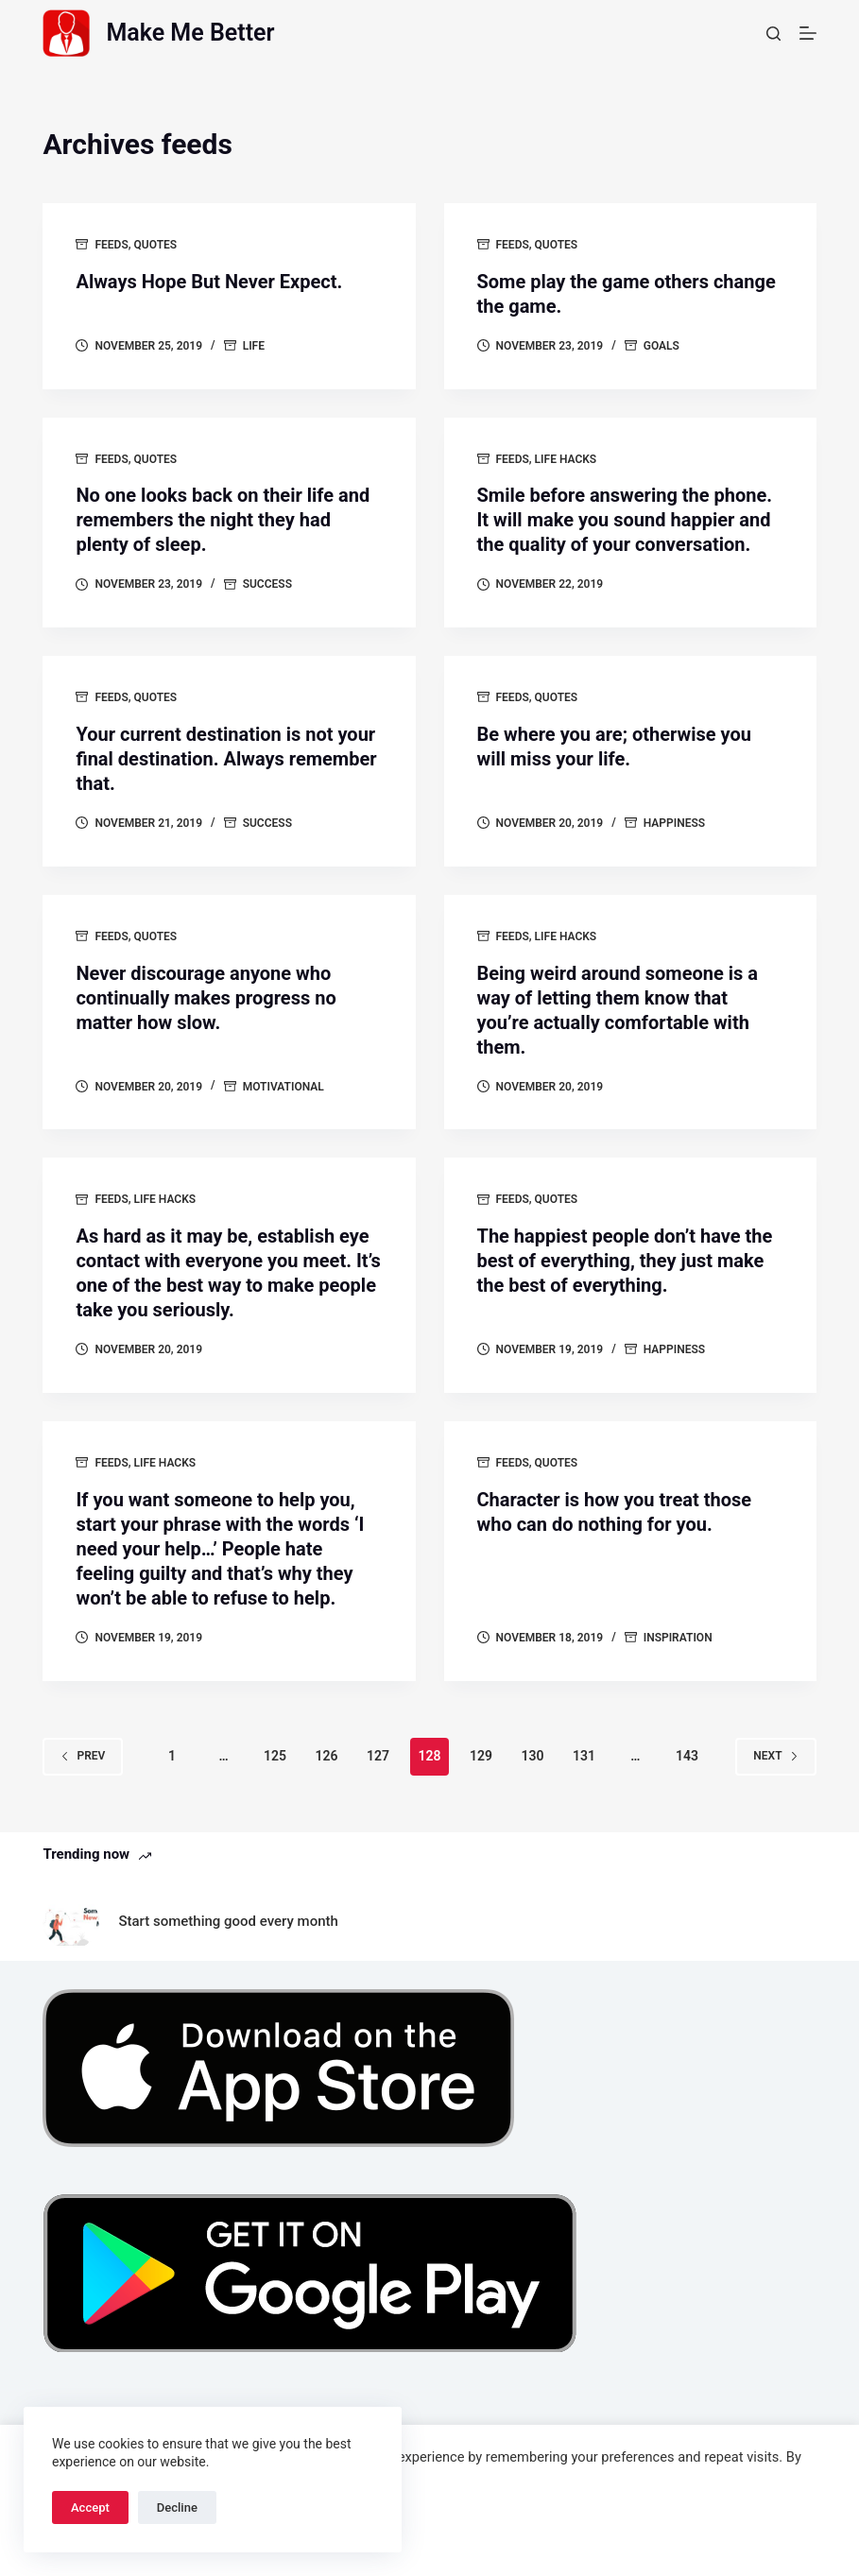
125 (275, 1755)
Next (775, 1755)
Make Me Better (190, 32)
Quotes (156, 244)
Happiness (674, 823)
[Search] (773, 33)
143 (687, 1755)
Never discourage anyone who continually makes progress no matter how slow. (205, 998)
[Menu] (807, 33)
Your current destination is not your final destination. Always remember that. (226, 759)
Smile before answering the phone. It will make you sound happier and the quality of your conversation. (625, 520)
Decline (177, 2507)
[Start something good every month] (71, 1921)
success (267, 584)
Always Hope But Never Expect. (209, 281)
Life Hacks (566, 459)
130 (532, 1755)
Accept (90, 2507)
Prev (82, 1755)
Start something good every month (227, 1921)
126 (327, 1755)
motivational (283, 1086)
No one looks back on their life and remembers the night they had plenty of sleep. (222, 520)
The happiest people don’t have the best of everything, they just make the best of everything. (625, 1261)
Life (254, 345)
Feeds (111, 244)
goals (661, 345)
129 (481, 1755)
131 (584, 1755)
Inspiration (678, 1637)
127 (378, 1755)
